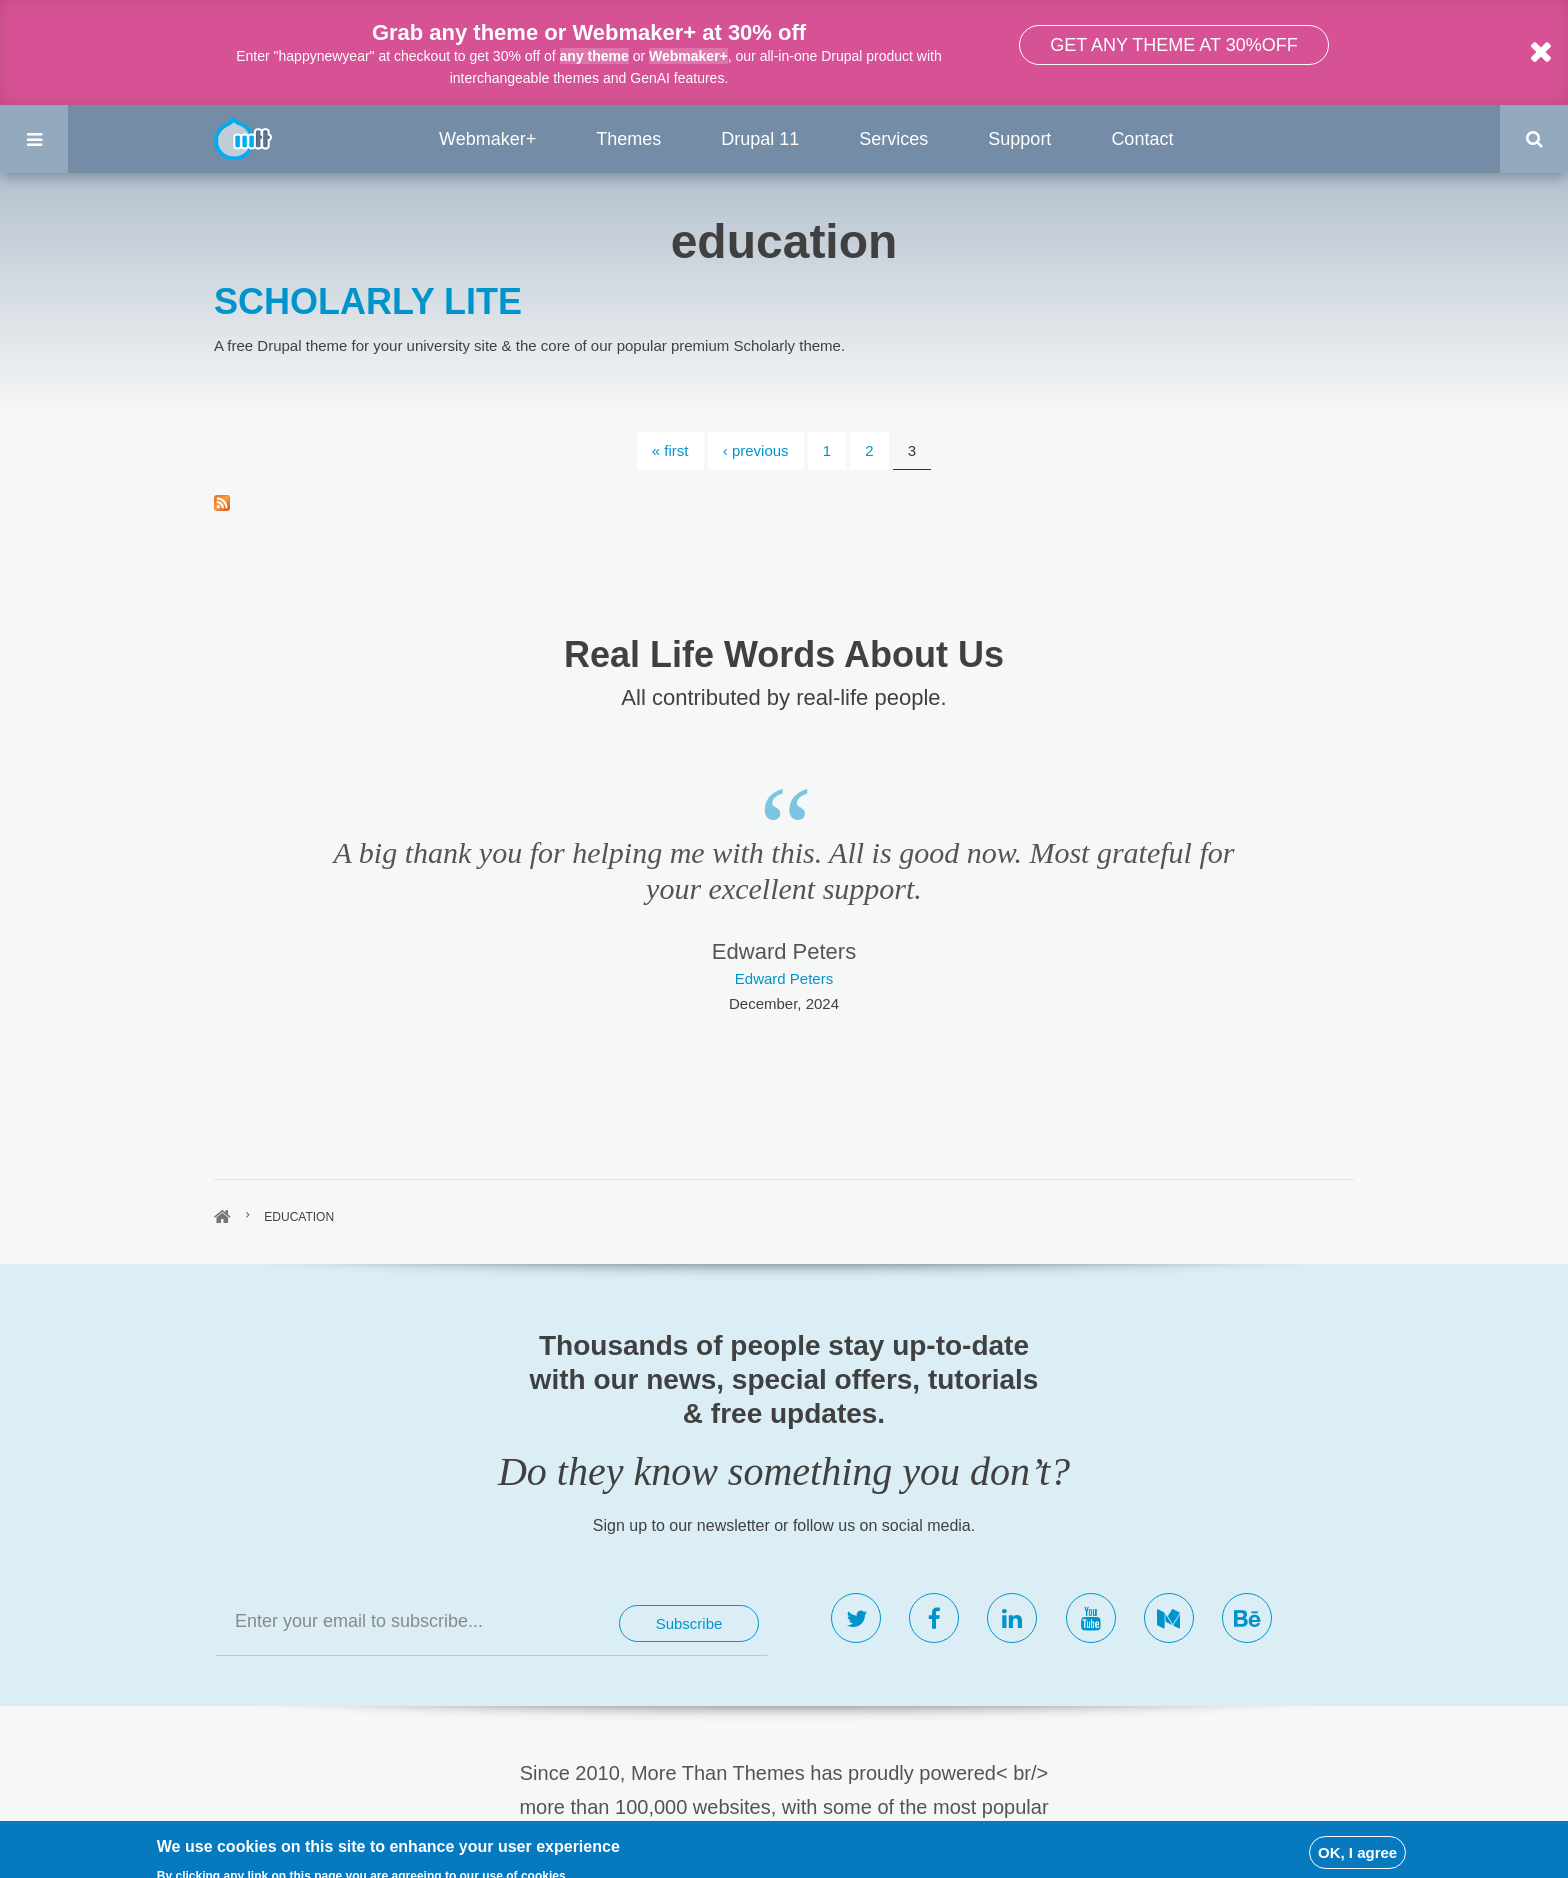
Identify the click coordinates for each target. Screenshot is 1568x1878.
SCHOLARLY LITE (368, 301)
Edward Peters (784, 978)
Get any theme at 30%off (1173, 45)
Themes (628, 139)
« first (670, 450)
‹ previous (756, 450)
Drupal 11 (760, 139)
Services (893, 139)
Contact (1142, 139)
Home (222, 1217)
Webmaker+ (688, 56)
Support (1019, 139)
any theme (594, 56)
